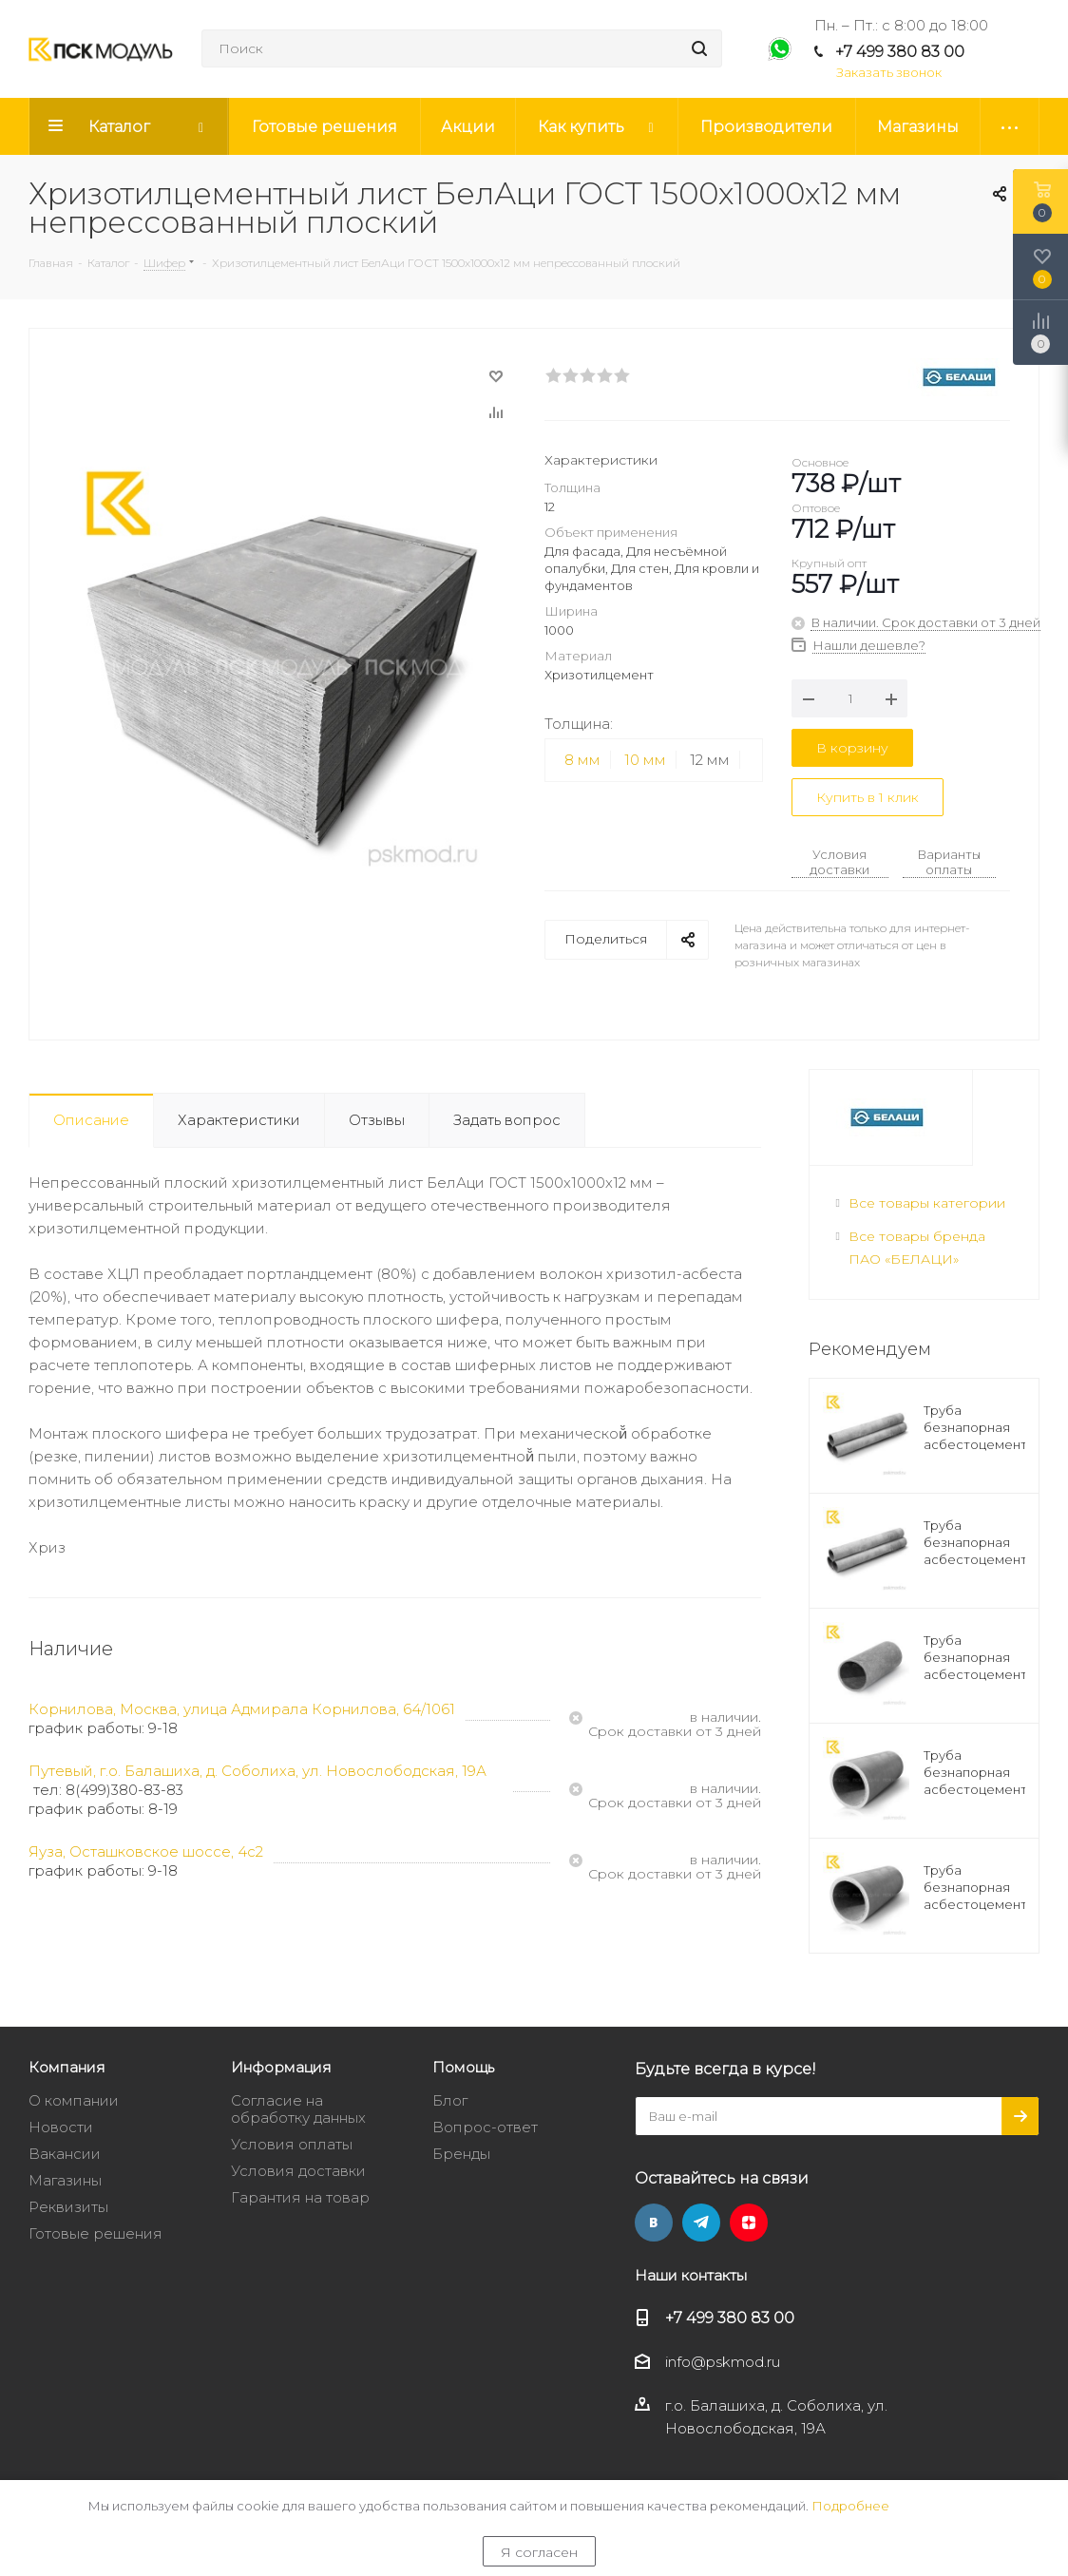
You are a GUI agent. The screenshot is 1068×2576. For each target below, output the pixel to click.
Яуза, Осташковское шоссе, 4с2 (146, 1851)
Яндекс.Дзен (749, 2223)
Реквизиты (68, 2207)
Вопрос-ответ (485, 2127)
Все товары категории (927, 1203)
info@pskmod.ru (722, 2362)
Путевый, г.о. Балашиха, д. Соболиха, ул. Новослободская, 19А (257, 1771)
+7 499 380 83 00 (899, 52)
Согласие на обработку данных (298, 2109)
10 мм (645, 760)
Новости (61, 2127)
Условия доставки (839, 862)
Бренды (461, 2154)
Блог (449, 2100)
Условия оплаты (292, 2144)
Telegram (701, 2223)
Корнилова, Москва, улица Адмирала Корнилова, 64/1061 (242, 1709)
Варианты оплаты (949, 862)
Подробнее (850, 2505)
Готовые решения (95, 2233)
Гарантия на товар (300, 2197)
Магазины (65, 2180)
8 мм (582, 760)
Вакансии (65, 2154)
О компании (74, 2100)
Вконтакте (654, 2223)
